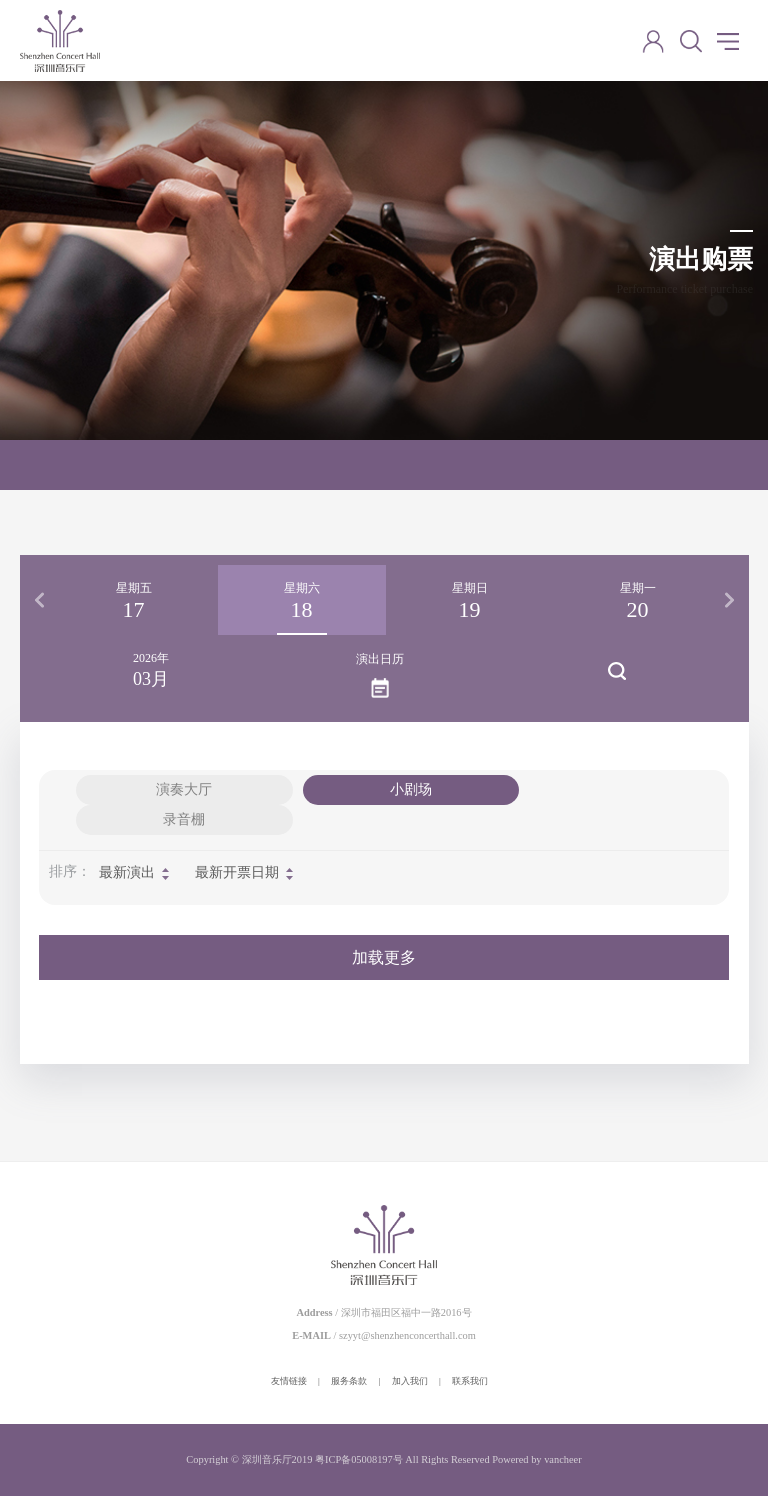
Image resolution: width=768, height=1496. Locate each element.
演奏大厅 (184, 789)
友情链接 (289, 1381)
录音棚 (184, 819)
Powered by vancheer (536, 1459)
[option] (134, 600)
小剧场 (411, 789)
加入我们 (410, 1381)
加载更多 (384, 957)
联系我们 (470, 1381)
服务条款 (349, 1381)
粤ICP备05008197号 (359, 1459)
